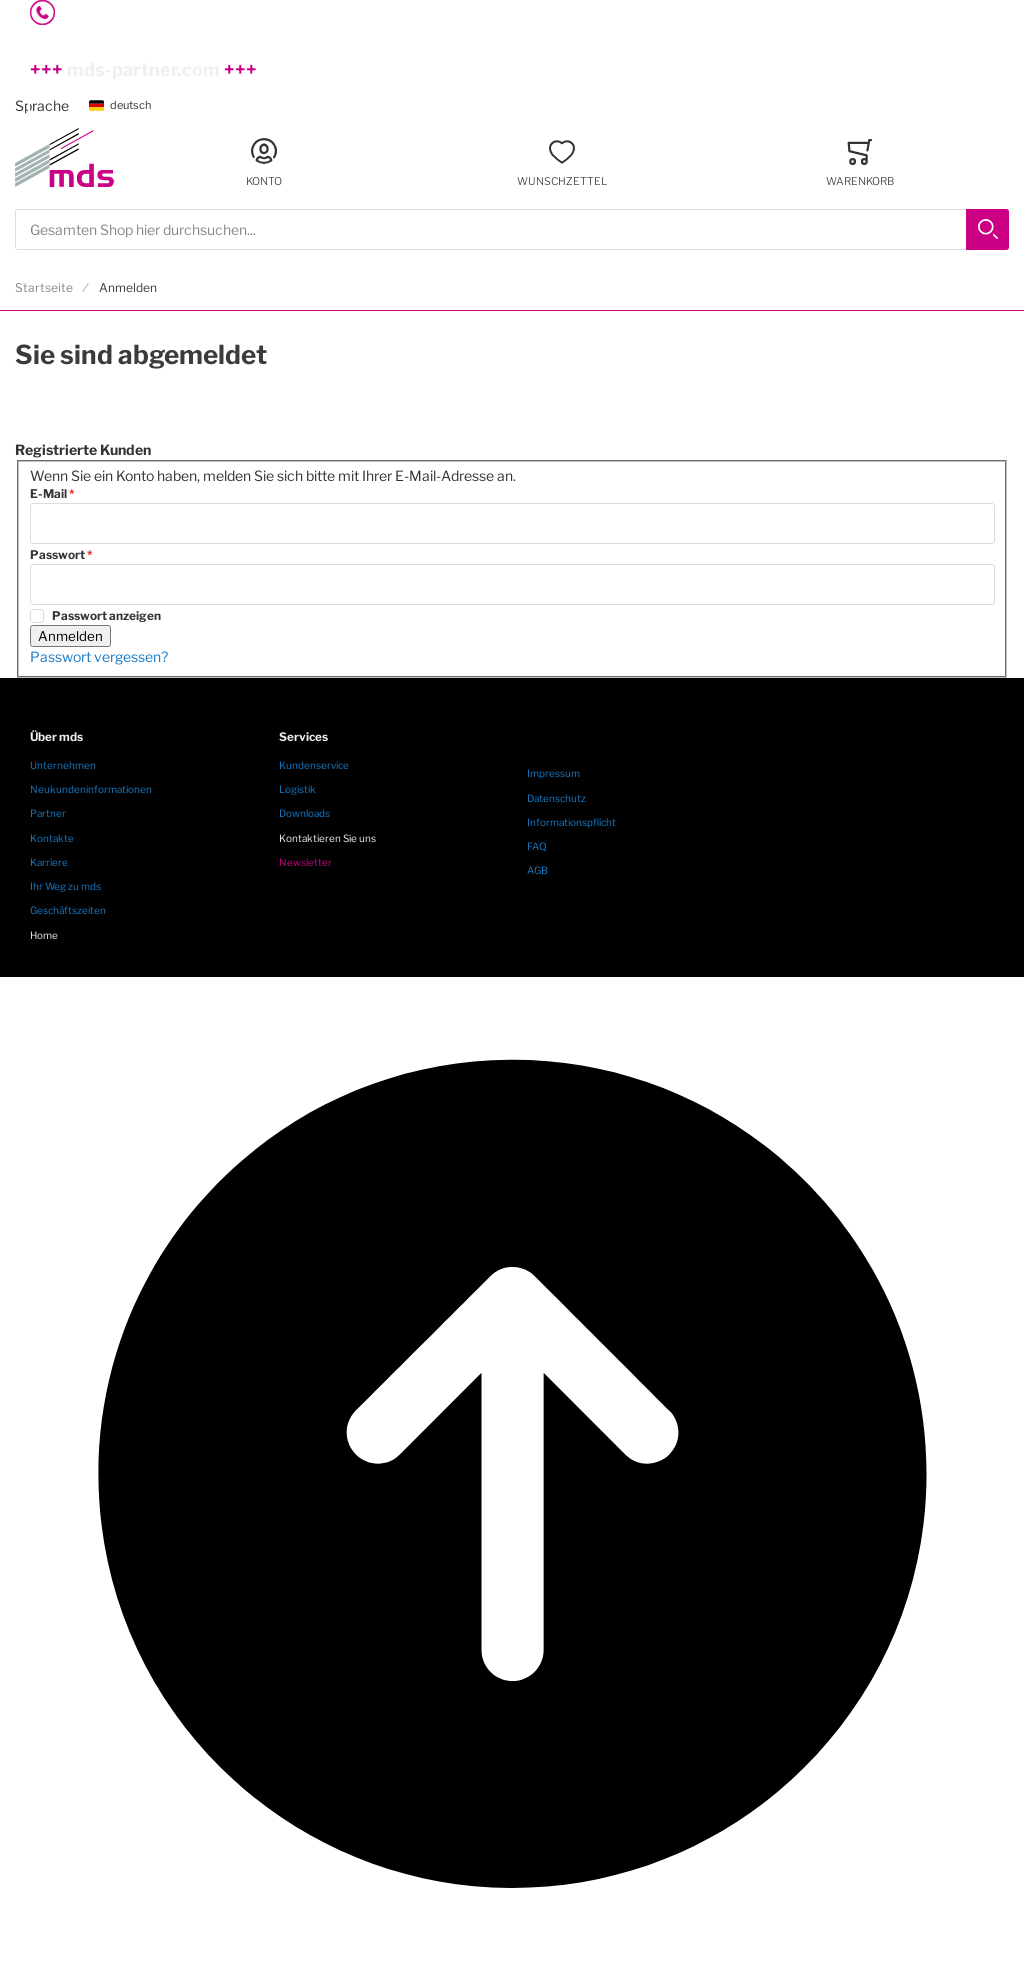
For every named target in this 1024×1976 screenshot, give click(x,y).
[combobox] (512, 229)
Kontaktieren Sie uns (327, 838)
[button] (127, 106)
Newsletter (305, 862)
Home (44, 935)
